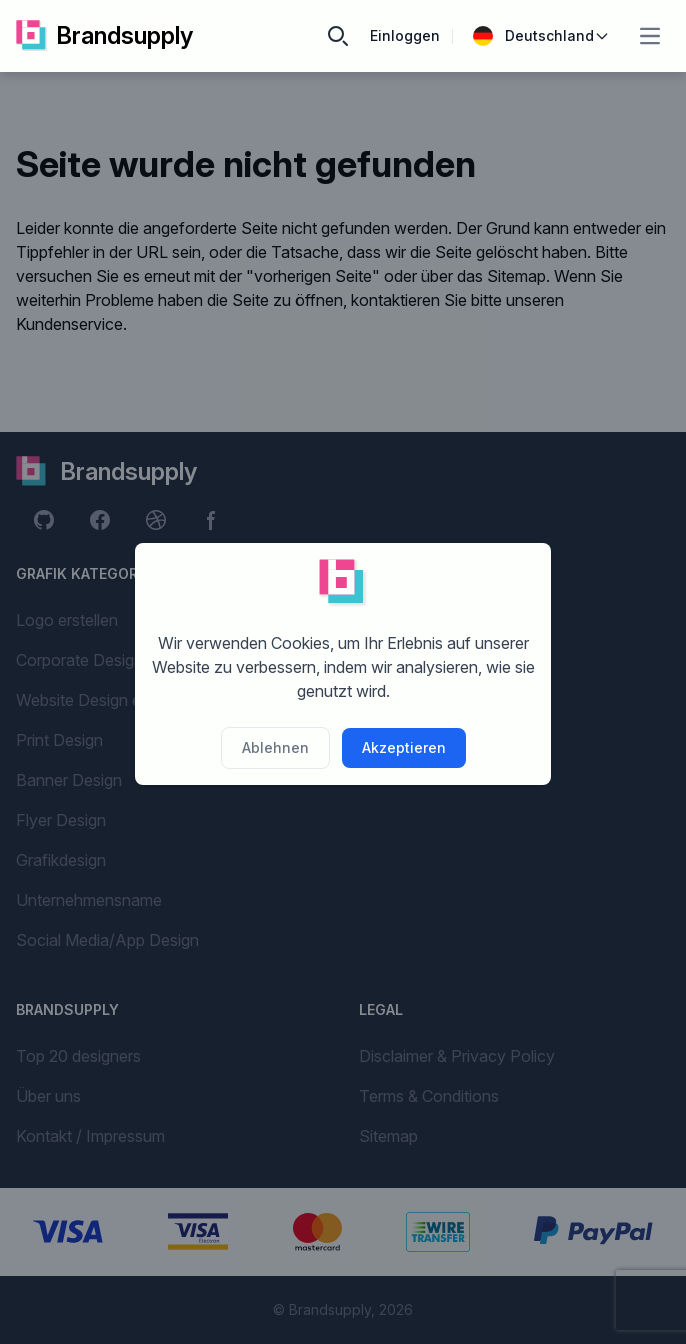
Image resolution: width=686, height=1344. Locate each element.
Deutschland (541, 36)
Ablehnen (275, 747)
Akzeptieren (404, 747)
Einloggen (405, 35)
